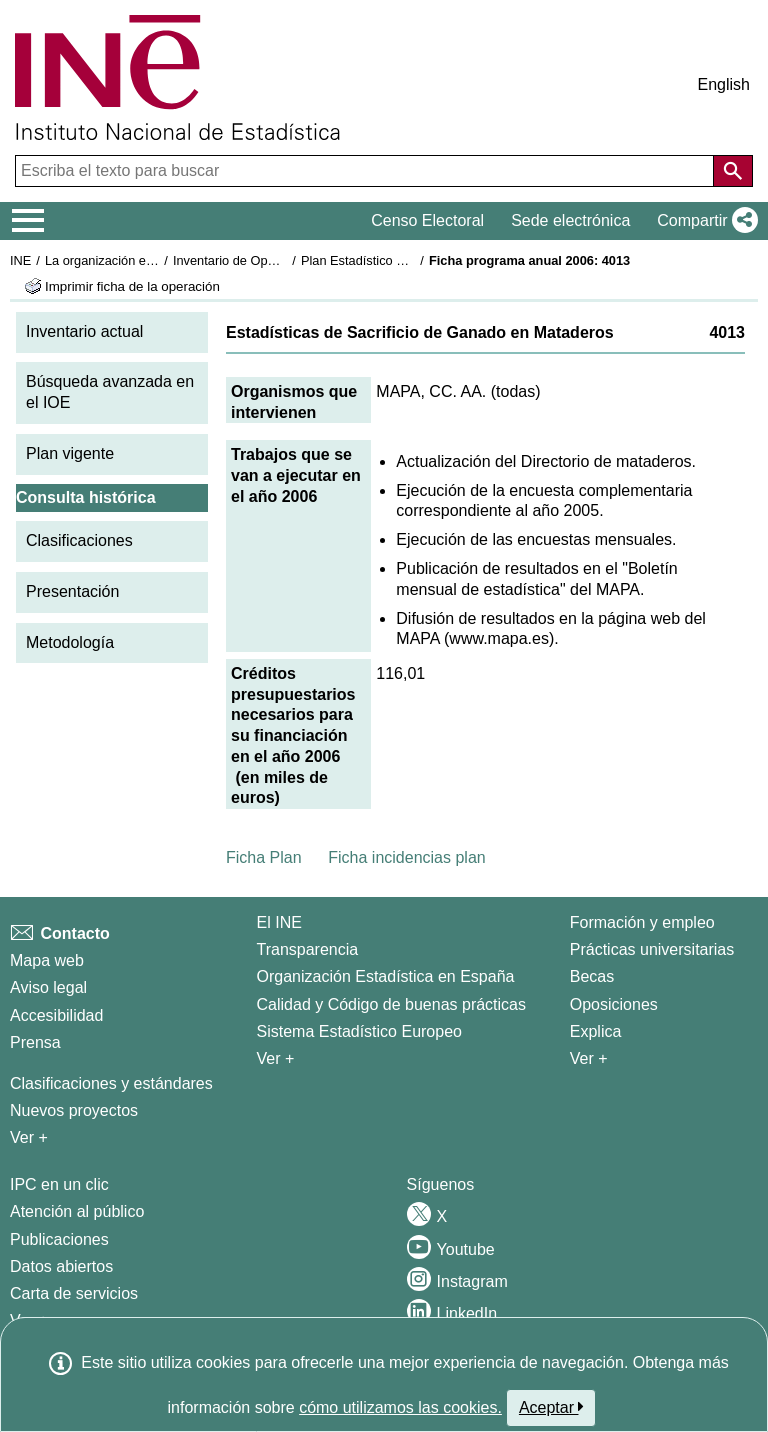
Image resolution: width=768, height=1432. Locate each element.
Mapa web (47, 960)
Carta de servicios (74, 1293)
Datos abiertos (61, 1266)
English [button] (724, 84)
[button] (703, 221)
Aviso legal (48, 987)
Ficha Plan (264, 857)
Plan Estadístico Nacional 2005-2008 (406, 260)
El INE (279, 922)
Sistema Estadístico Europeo (359, 1031)
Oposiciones (614, 1004)
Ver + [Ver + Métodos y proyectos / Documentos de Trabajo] (29, 1137)
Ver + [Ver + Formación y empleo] (589, 1058)
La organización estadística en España (155, 260)
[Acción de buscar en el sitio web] (733, 171)
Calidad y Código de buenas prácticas (392, 1004)
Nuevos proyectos (74, 1110)
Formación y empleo (642, 922)
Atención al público (77, 1211)
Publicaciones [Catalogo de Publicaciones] (59, 1239)
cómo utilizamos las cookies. (400, 1407)
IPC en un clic (59, 1184)
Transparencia (308, 949)
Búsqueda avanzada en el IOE (110, 392)
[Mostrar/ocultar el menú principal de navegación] (28, 221)
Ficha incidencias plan (406, 857)
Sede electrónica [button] (570, 220)
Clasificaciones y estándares (111, 1083)
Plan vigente (70, 453)
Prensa (35, 1042)
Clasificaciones (79, 540)
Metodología (70, 642)
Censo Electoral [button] (427, 220)
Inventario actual (84, 331)
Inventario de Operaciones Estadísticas (284, 260)
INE (20, 260)
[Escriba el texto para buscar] (366, 171)
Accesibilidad (56, 1015)
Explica (596, 1031)
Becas (592, 976)
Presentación (72, 591)
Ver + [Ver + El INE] (276, 1058)
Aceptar (551, 1407)
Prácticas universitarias (652, 949)
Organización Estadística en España (386, 976)
